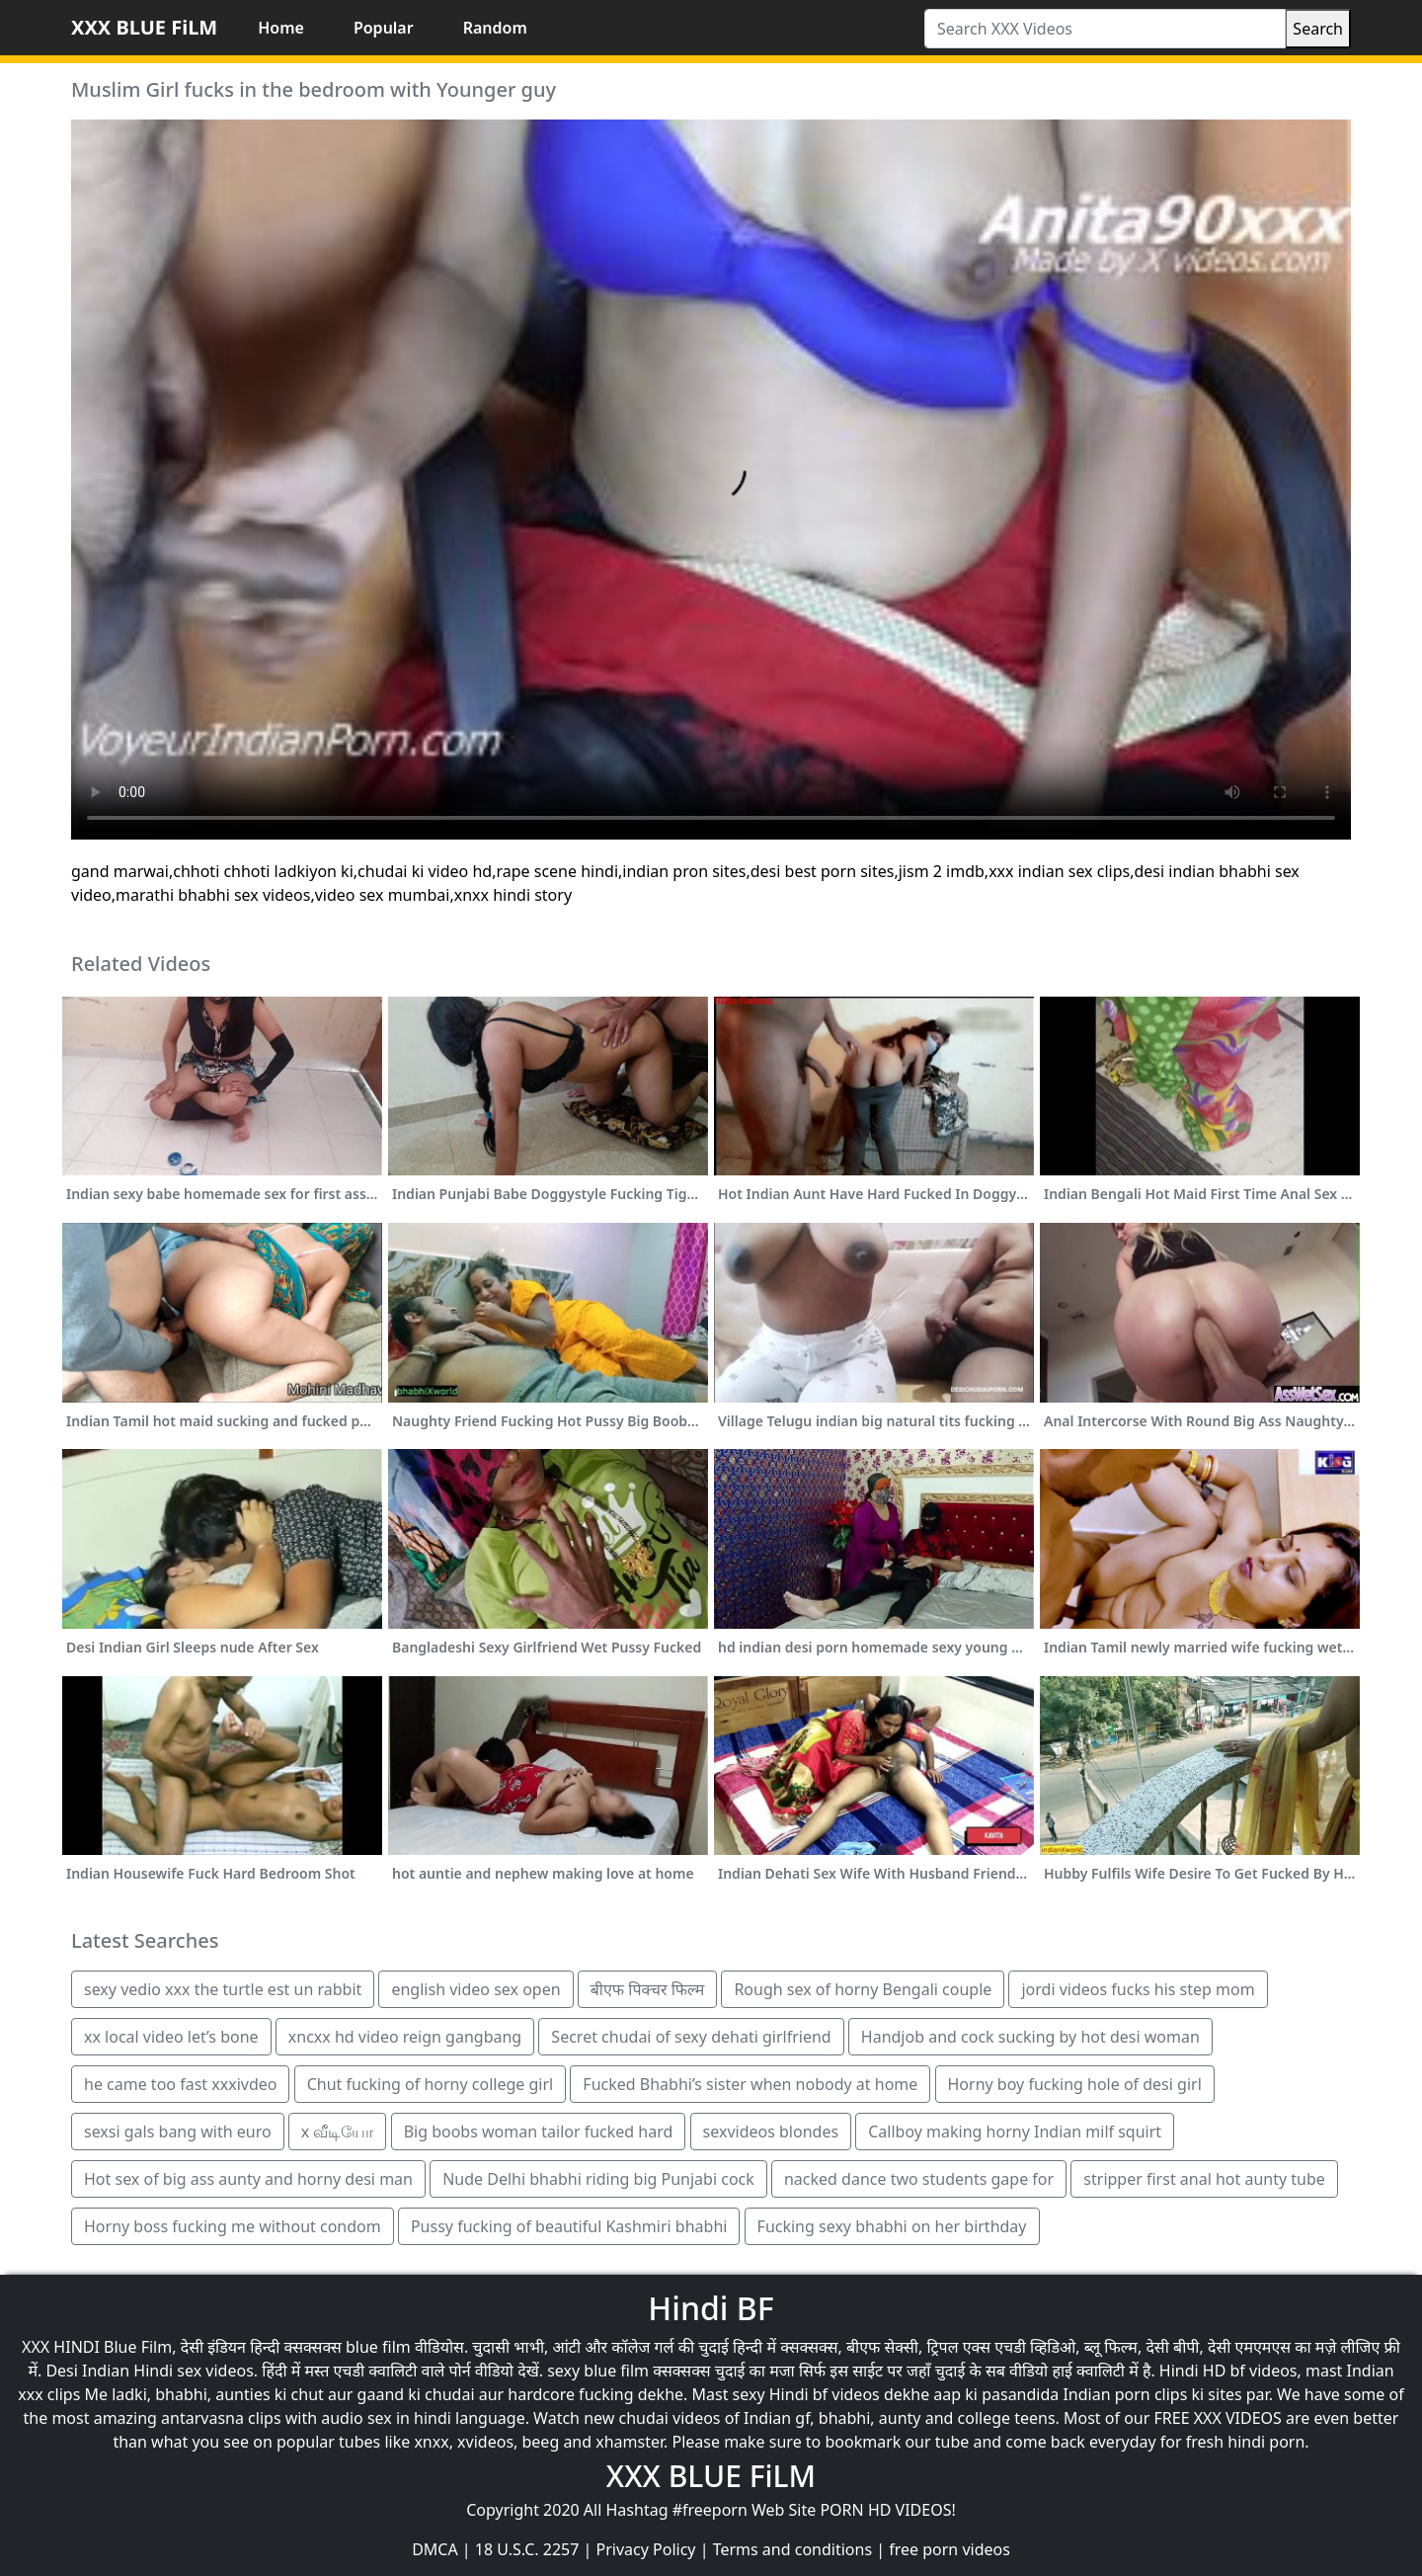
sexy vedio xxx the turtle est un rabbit (222, 1989)
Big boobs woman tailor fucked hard (538, 2131)
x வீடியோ (337, 2131)
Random (495, 28)
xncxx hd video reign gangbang (404, 2037)
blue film (378, 2347)
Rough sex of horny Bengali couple (862, 1989)
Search (1318, 29)
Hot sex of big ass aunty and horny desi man (248, 2179)
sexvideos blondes (771, 2131)
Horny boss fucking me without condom (232, 2226)
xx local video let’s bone (171, 2037)
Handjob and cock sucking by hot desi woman (1030, 2037)
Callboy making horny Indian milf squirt (1014, 2131)
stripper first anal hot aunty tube (1204, 2179)
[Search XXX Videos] (1105, 28)
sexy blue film (598, 2370)
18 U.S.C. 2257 (527, 2549)
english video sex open (475, 1989)
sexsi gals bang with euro (178, 2131)
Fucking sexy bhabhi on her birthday (892, 2226)
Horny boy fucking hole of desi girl (1075, 2084)
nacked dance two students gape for (919, 2179)
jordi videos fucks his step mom (1137, 1989)
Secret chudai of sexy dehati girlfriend (690, 2037)
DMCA (435, 2549)
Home (281, 28)
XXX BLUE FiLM (144, 27)
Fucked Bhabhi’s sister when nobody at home (750, 2084)
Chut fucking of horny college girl (430, 2084)
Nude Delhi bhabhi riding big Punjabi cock (598, 2179)
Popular (384, 28)
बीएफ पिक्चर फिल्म (647, 1989)
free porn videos (949, 2549)
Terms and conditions (792, 2549)
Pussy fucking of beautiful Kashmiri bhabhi (569, 2226)
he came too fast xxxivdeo (180, 2084)
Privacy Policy (646, 2549)
